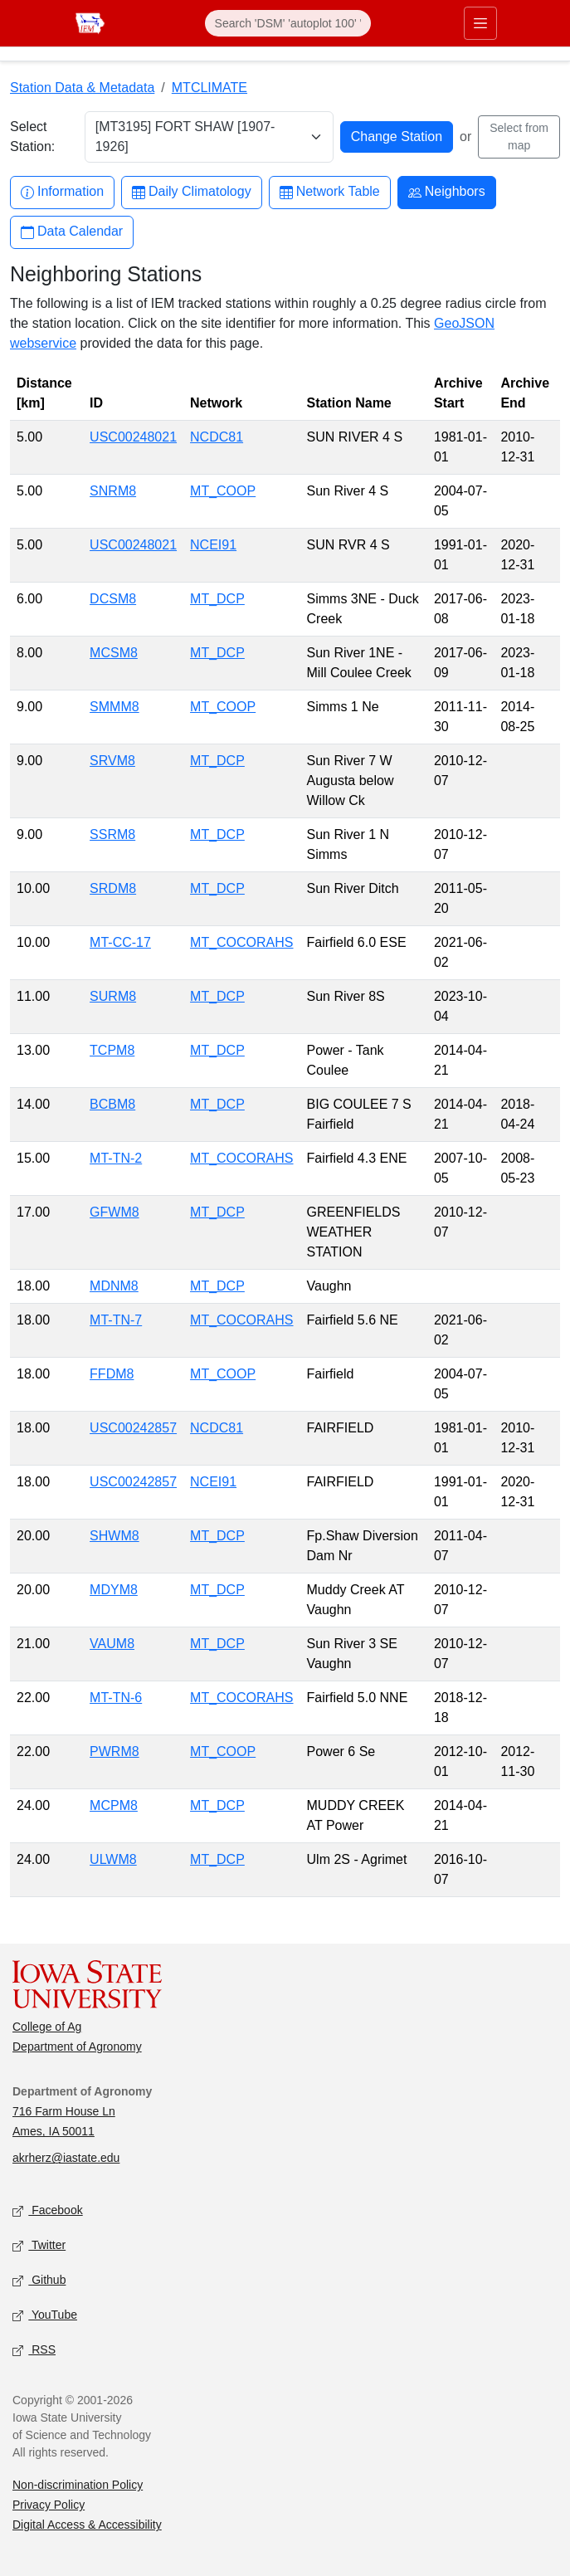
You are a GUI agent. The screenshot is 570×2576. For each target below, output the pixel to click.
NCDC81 (216, 437)
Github (39, 2281)
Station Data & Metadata (82, 87)
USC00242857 (133, 1428)
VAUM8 (112, 1644)
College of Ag (46, 2026)
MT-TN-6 (116, 1697)
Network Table (330, 192)
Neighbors (446, 192)
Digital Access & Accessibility (87, 2524)
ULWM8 (113, 1859)
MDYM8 (114, 1590)
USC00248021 (133, 437)
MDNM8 (114, 1286)
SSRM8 (112, 834)
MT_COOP (223, 491)
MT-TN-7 (116, 1320)
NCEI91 (213, 545)
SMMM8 (114, 707)
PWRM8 (114, 1751)
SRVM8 (112, 761)
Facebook (47, 2211)
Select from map (519, 136)
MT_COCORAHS (241, 942)
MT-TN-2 (116, 1158)
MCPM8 (114, 1805)
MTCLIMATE (209, 87)
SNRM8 (113, 491)
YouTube (44, 2316)
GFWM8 (114, 1212)
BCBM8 (112, 1104)
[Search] (288, 23)
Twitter (39, 2246)
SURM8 (113, 996)
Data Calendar (72, 232)
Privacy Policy (48, 2504)
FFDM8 (112, 1374)
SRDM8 (113, 888)
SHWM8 (114, 1536)
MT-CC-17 (120, 942)
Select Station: (32, 137)
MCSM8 (114, 653)
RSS (34, 2350)
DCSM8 (113, 599)
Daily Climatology (191, 192)
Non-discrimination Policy (77, 2484)
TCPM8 (112, 1050)
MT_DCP (217, 599)
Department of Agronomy (77, 2046)
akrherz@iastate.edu (65, 2157)
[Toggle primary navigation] (480, 23)
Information (62, 192)
